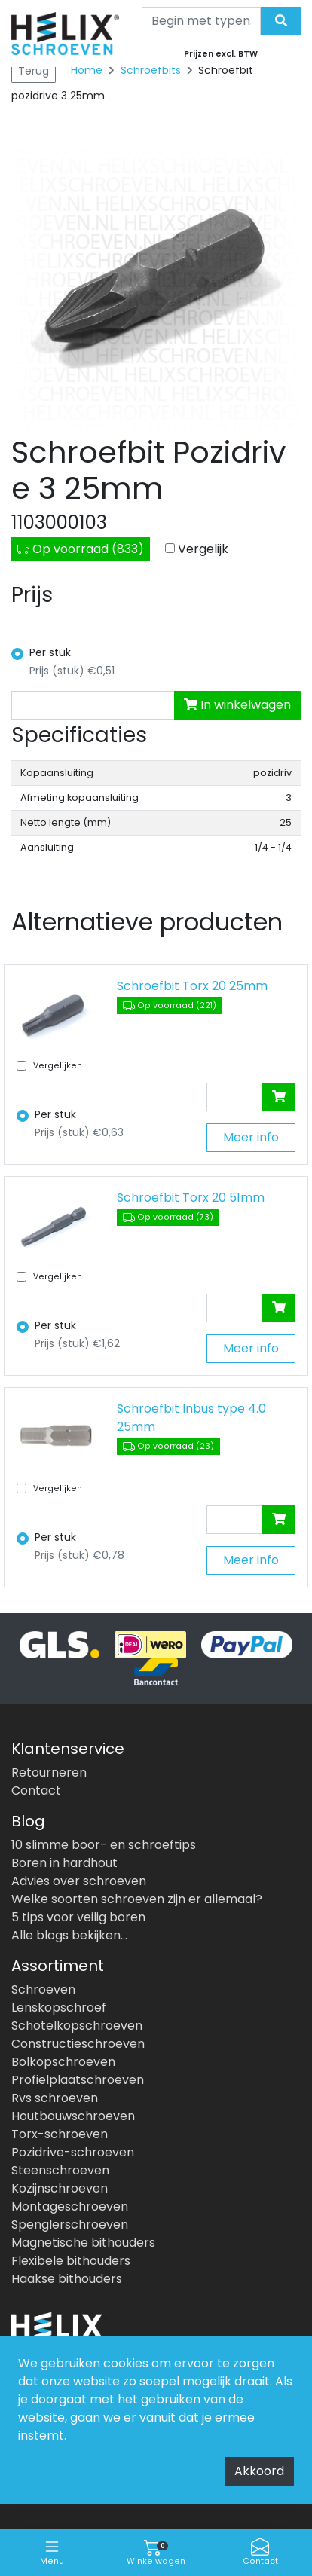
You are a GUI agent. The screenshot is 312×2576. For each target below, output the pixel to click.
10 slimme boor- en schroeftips (103, 1844)
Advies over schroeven (78, 1881)
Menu (52, 2552)
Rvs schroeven (54, 2098)
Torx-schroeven (59, 2134)
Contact (260, 2552)
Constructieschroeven (78, 2043)
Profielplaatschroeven (77, 2080)
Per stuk (50, 652)
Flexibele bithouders (70, 2260)
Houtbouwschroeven (73, 2116)
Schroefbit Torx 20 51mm (191, 1197)
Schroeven (43, 1989)
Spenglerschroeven (69, 2224)
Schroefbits (152, 70)
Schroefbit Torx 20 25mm (192, 986)
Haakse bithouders (66, 2278)
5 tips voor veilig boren (78, 1917)
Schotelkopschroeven (76, 2025)
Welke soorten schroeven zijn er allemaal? (136, 1899)
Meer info (251, 1137)
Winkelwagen (156, 2552)
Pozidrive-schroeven (72, 2152)
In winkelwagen (237, 705)
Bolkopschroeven (63, 2061)
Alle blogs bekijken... (69, 1935)
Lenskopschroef (58, 2007)
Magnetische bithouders (83, 2242)
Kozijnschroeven (59, 2188)
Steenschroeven (60, 2170)
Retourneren (49, 1772)
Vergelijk (203, 549)
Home (86, 70)
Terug (33, 70)
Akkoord (259, 2471)
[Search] (202, 21)
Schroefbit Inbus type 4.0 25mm (191, 1417)
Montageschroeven (69, 2206)
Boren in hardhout (64, 1863)
